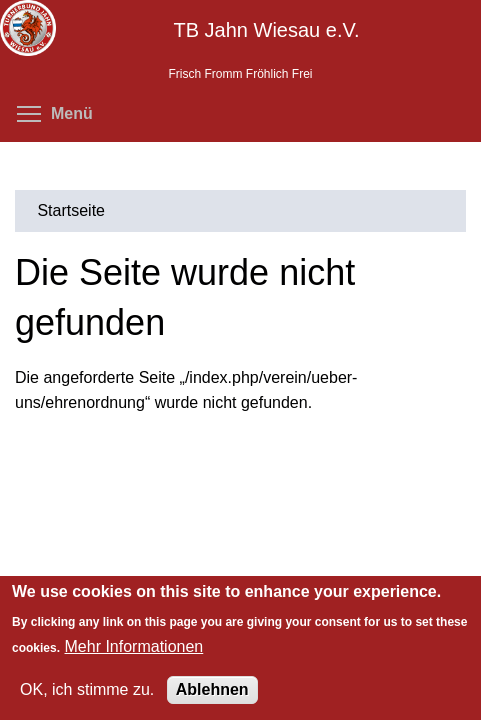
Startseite (71, 210)
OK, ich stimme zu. (87, 689)
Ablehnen (212, 689)
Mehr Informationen (134, 646)
